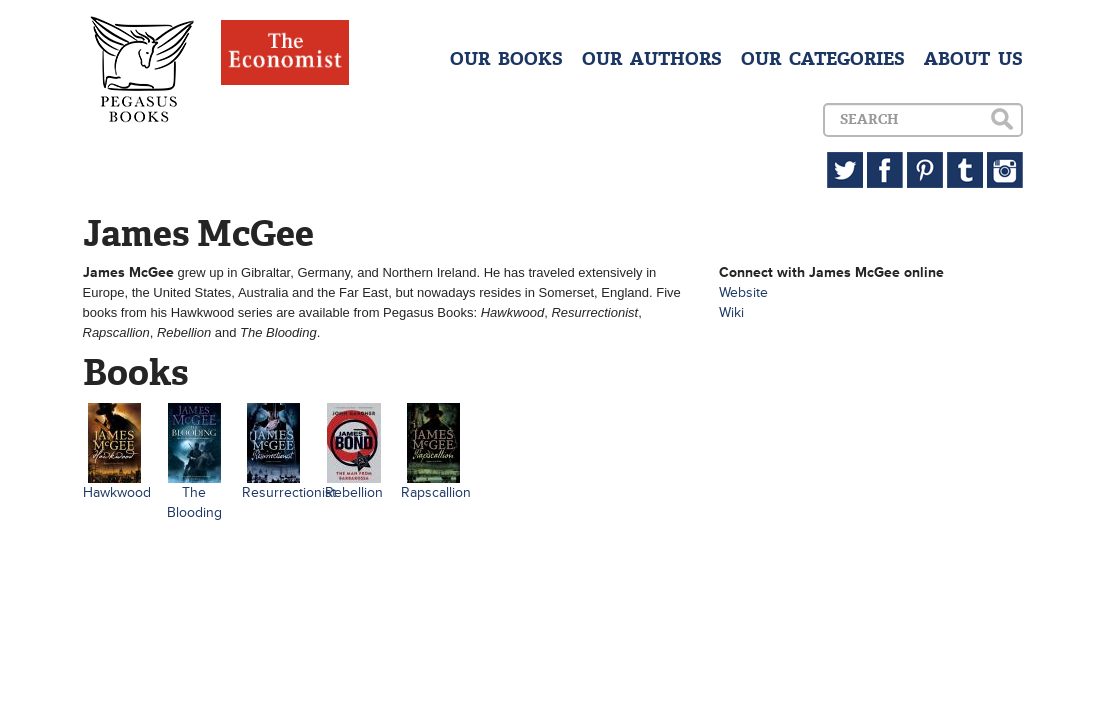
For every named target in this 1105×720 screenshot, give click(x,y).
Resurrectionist (289, 492)
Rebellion (354, 492)
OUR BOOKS (506, 59)
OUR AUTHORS (652, 59)
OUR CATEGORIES (823, 59)
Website (743, 292)
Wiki (731, 312)
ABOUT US (973, 59)
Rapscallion (436, 492)
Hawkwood (117, 492)
